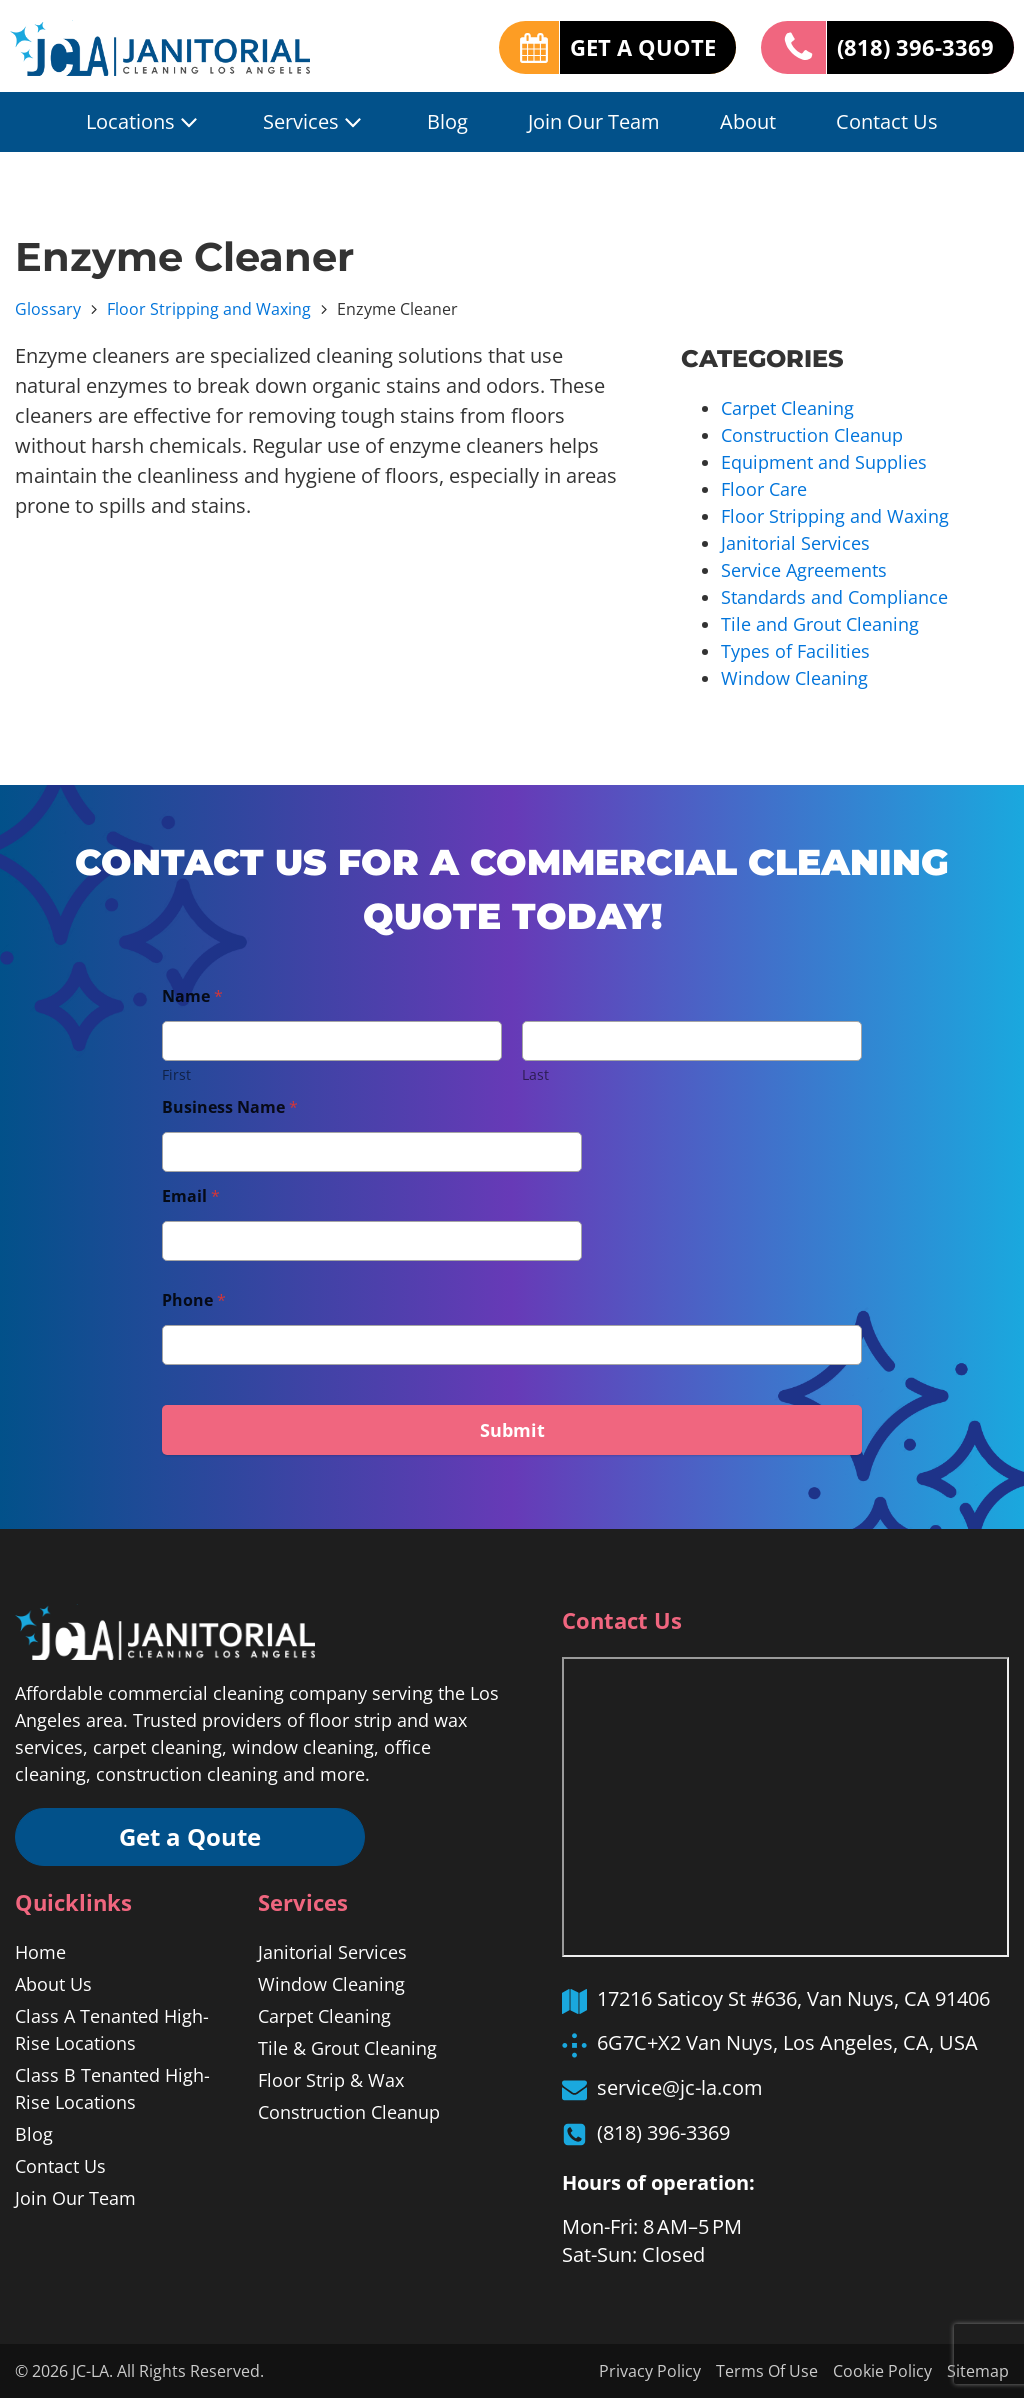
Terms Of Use (767, 2371)
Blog (447, 121)
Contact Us (887, 121)
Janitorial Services (795, 543)
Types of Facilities (795, 651)
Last (535, 1074)
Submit (512, 1430)
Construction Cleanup (812, 435)
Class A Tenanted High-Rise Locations (112, 2029)
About (748, 121)
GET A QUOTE (643, 47)
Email (191, 1196)
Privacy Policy (650, 2371)
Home (40, 1952)
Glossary (48, 309)
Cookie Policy (882, 2371)
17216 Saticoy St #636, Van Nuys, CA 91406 (793, 1998)
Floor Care (764, 489)
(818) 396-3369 (915, 47)
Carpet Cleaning (787, 408)
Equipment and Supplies (824, 462)
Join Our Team (594, 121)
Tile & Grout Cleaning (347, 2048)
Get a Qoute (190, 1836)
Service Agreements (804, 570)
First (176, 1074)
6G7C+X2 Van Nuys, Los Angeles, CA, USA (787, 2042)
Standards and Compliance (834, 597)
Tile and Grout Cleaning (820, 624)
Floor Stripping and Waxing (209, 309)
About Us (53, 1984)
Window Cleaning (794, 678)
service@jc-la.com (680, 2087)
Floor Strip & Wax (331, 2080)
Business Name (230, 1107)
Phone (194, 1300)
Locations (144, 122)
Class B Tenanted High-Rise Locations (112, 2088)
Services (315, 122)
